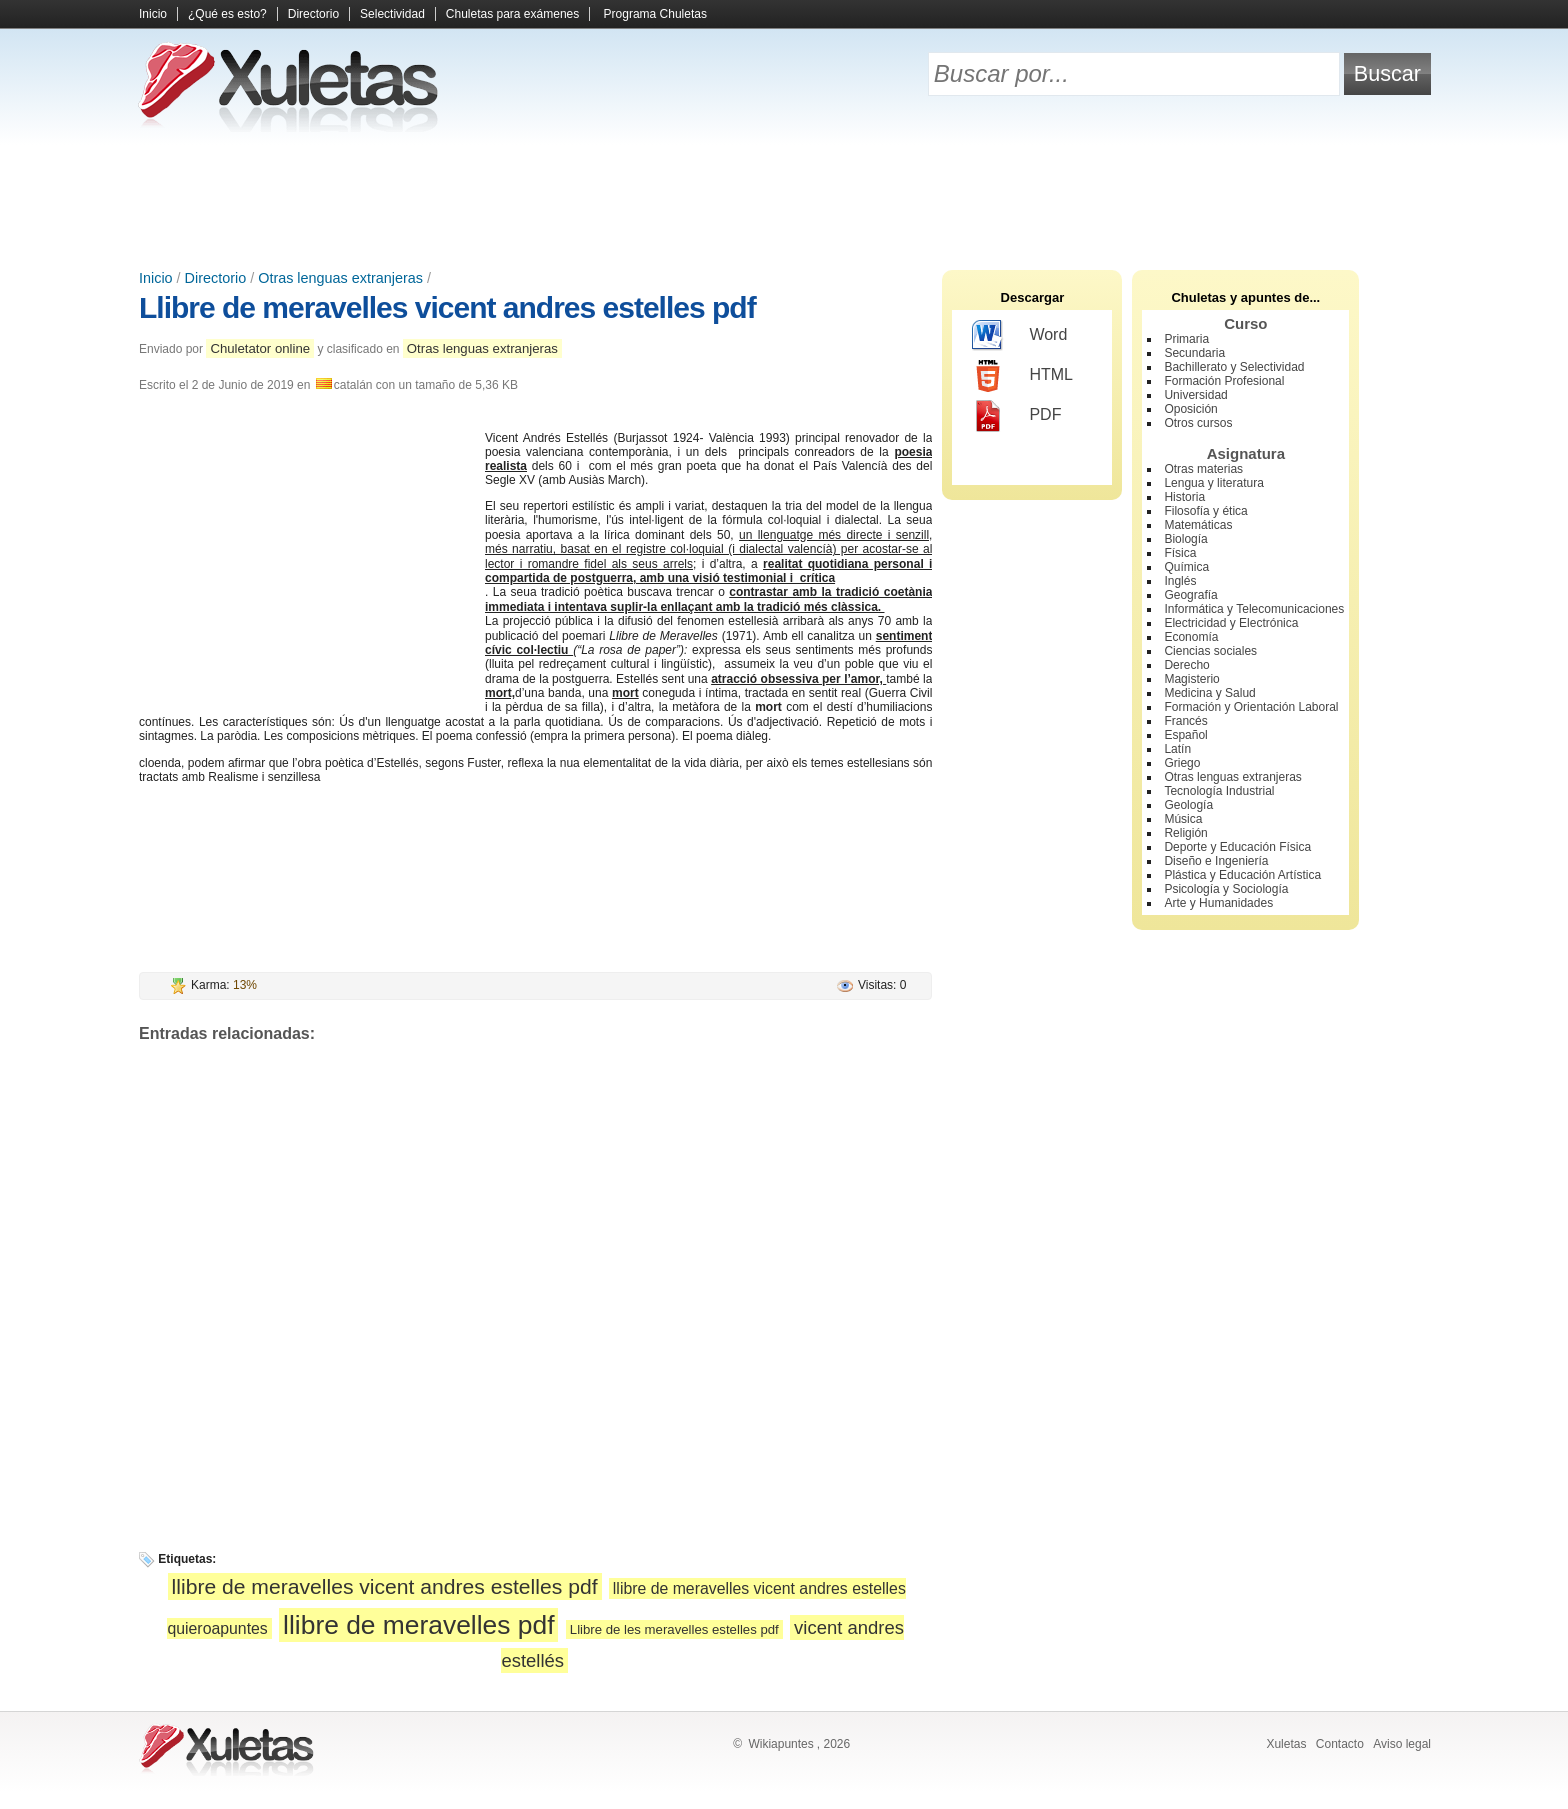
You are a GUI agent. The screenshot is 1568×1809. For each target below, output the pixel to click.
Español (1185, 735)
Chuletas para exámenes (512, 14)
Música (1183, 819)
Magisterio (1191, 679)
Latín (1177, 749)
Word (1019, 336)
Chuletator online (260, 348)
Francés (1185, 721)
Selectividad (392, 14)
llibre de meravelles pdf (418, 1625)
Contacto (1340, 1744)
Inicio (153, 14)
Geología (1188, 805)
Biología (1185, 539)
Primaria (1186, 339)
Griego (1182, 763)
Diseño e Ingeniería (1216, 861)
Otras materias (1203, 469)
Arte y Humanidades (1218, 903)
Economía (1191, 637)
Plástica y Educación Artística (1242, 875)
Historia (1184, 497)
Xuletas (1286, 1744)
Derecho (1186, 665)
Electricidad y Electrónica (1231, 623)
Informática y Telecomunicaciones (1254, 609)
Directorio (313, 14)
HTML (1022, 376)
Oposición (1190, 409)
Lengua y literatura (1213, 483)
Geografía (1190, 595)
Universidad (1195, 395)
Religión (1185, 833)
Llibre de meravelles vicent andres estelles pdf (447, 307)
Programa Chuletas (655, 14)
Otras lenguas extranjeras (340, 278)
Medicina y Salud (1209, 693)
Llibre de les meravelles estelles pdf (674, 1629)
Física (1180, 553)
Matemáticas (1198, 525)
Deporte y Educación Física (1237, 847)
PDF (1016, 416)
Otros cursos (1198, 423)
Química (1186, 567)
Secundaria (1194, 353)
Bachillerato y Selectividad (1234, 367)
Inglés (1180, 581)
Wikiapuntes (780, 1744)
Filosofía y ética (1205, 511)
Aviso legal (1402, 1744)
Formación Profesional (1224, 381)
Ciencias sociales (1210, 651)
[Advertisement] (784, 200)
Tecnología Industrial (1219, 791)
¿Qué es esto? (227, 14)
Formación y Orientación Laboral (1251, 707)
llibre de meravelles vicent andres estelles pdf (385, 1586)
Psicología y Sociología (1226, 889)
